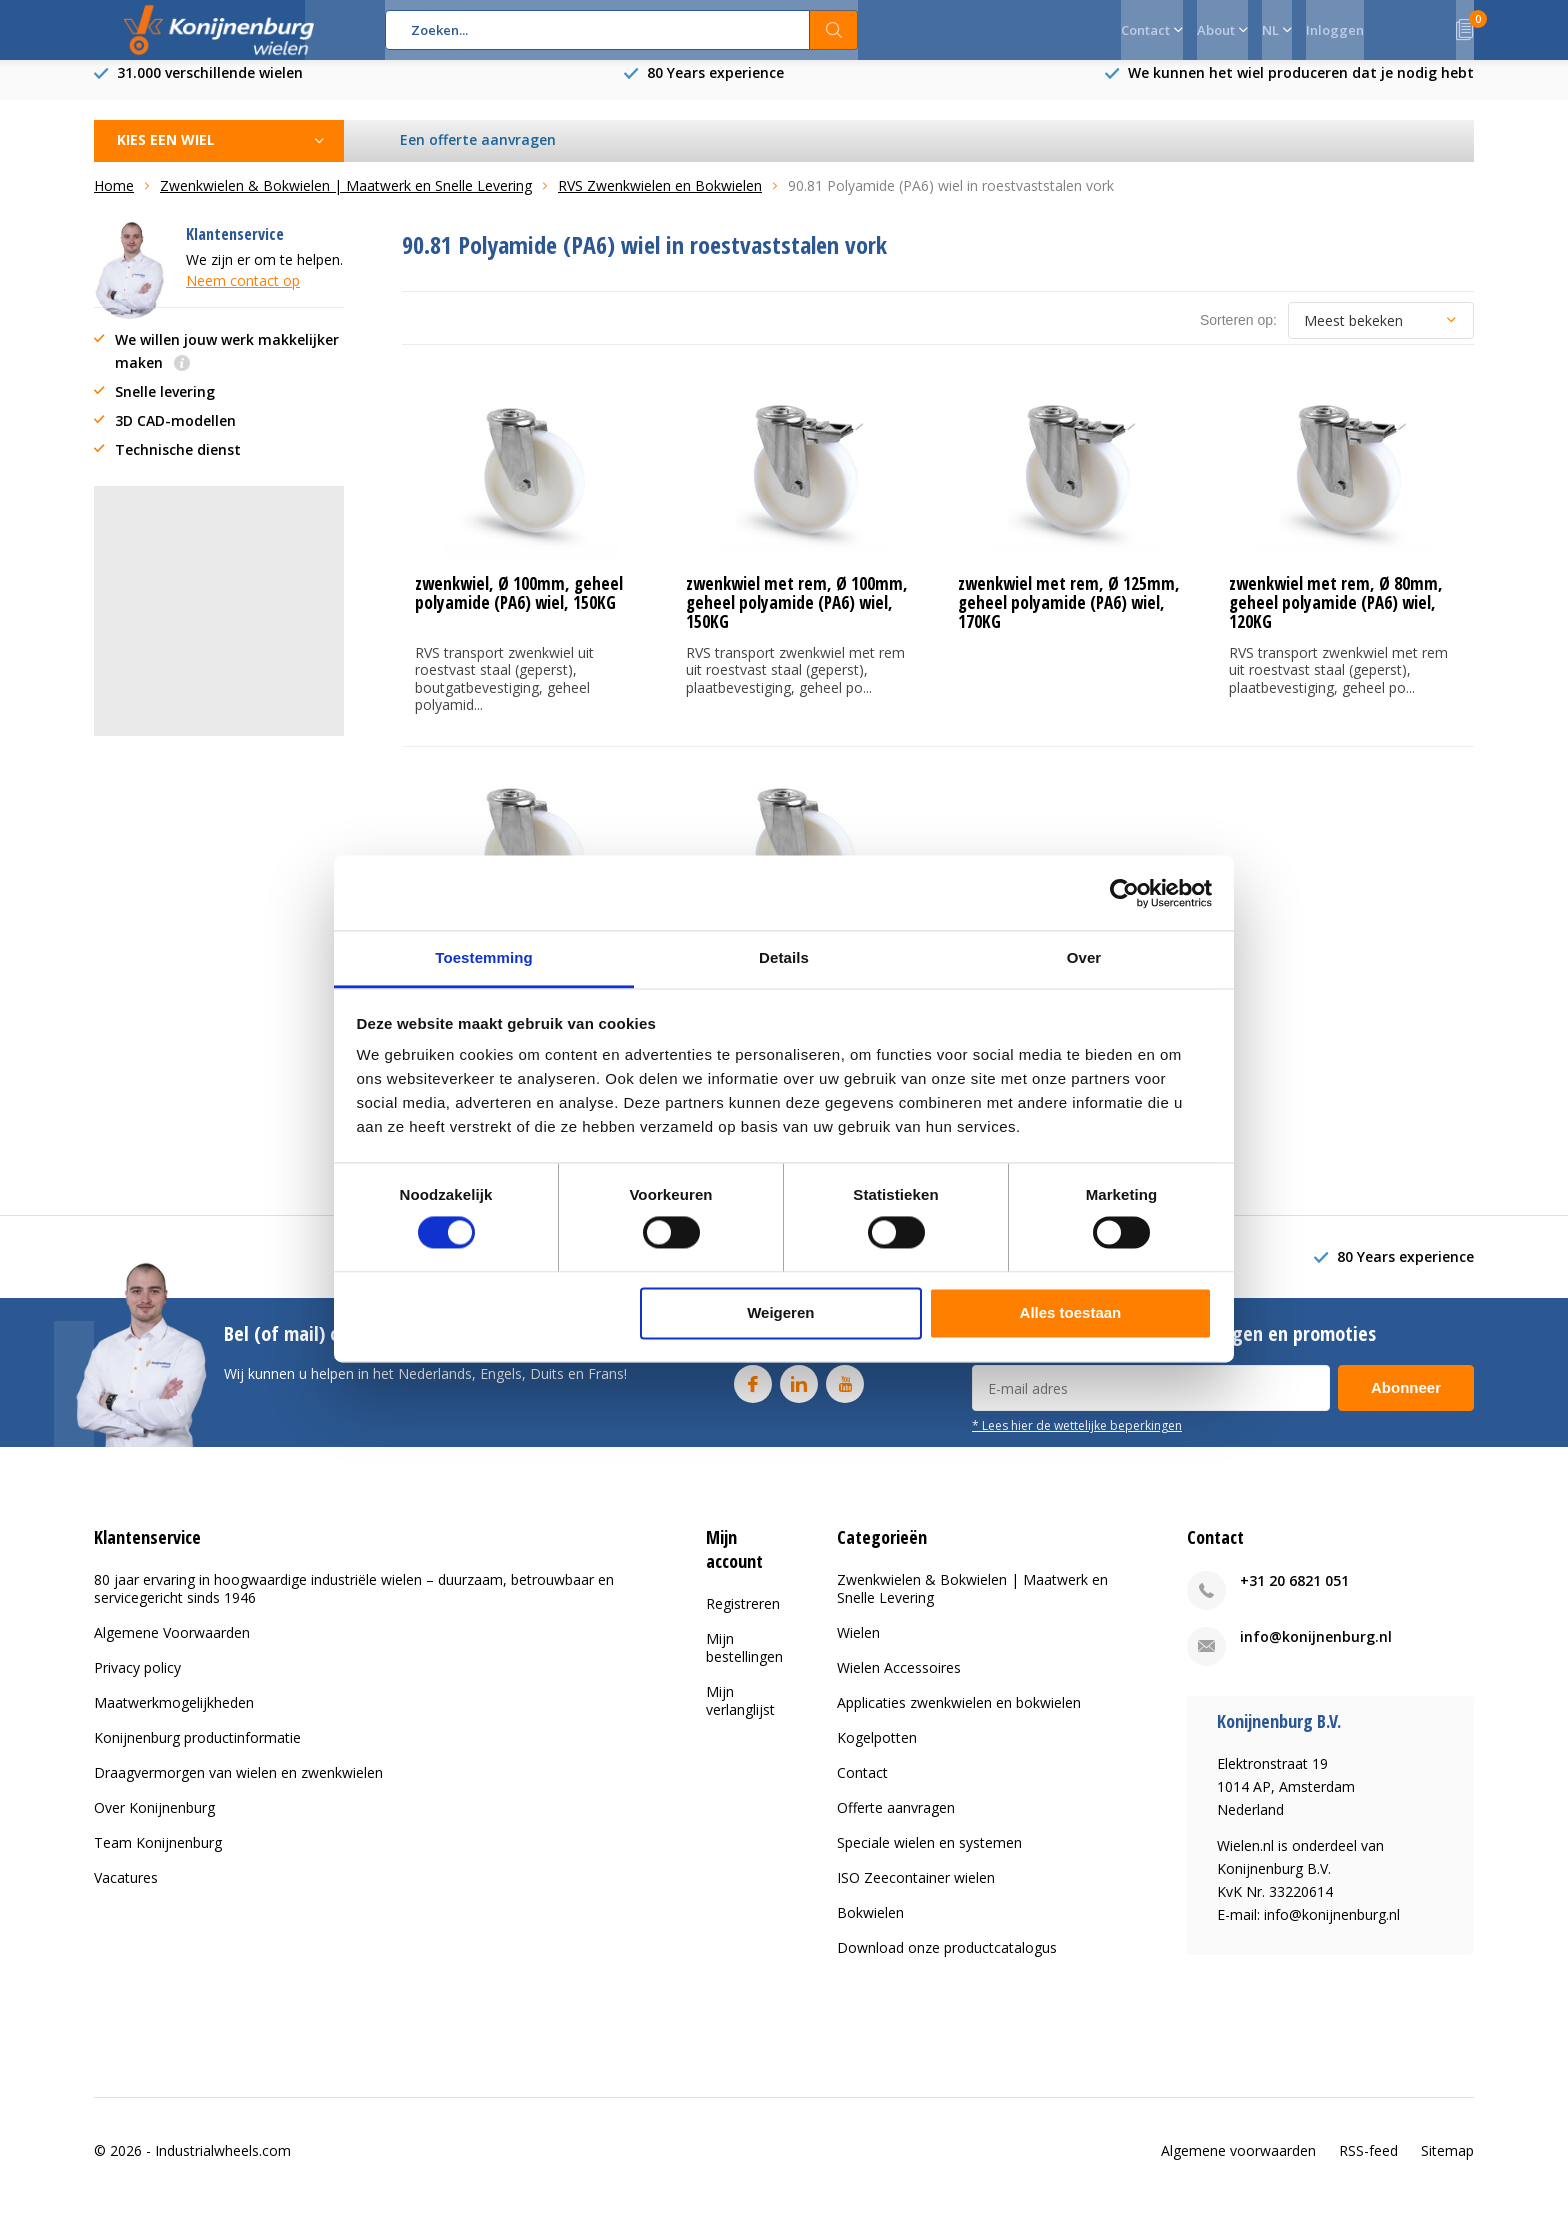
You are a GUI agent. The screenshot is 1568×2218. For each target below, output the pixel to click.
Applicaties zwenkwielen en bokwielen (959, 1717)
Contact (862, 1787)
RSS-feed (1368, 2164)
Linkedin (799, 1394)
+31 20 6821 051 (1294, 1595)
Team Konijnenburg (158, 1857)
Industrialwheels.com (223, 2164)
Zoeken (834, 30)
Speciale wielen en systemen (929, 1857)
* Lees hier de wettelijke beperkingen (1077, 1440)
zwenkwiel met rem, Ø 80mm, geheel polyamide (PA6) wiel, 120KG (1336, 617)
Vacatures (126, 1892)
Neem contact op (243, 295)
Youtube (845, 1394)
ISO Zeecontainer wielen (916, 1892)
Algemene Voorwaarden (172, 1647)
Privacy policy (137, 1682)
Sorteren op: (1238, 335)
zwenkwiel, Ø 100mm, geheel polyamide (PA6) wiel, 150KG (519, 608)
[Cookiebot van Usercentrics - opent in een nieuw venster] (1124, 893)
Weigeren (780, 1312)
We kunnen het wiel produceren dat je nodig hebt (1301, 87)
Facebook (753, 1394)
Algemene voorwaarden (1238, 2164)
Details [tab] (784, 957)
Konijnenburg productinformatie (197, 1752)
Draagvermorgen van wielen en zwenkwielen (238, 1787)
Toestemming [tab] (484, 957)
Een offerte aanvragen (479, 154)
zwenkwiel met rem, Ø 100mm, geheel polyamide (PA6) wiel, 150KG (797, 617)
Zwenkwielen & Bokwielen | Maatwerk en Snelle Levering (972, 1603)
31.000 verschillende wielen (210, 87)
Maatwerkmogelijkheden (174, 1717)
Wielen (858, 1647)
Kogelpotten (877, 1752)
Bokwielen (870, 1927)
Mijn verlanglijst (740, 1714)
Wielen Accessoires (899, 1682)
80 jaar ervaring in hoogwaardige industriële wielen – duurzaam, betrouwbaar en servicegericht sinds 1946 (354, 1603)
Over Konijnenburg (154, 1822)
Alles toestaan (1071, 1312)
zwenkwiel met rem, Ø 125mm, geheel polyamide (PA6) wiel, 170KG (1069, 617)
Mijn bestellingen (744, 1661)
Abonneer (1406, 1402)
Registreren (743, 1617)
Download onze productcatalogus (947, 1962)
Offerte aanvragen (896, 1822)
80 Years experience (715, 87)
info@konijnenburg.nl (1316, 1651)
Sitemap (1447, 2164)
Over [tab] (1084, 957)
